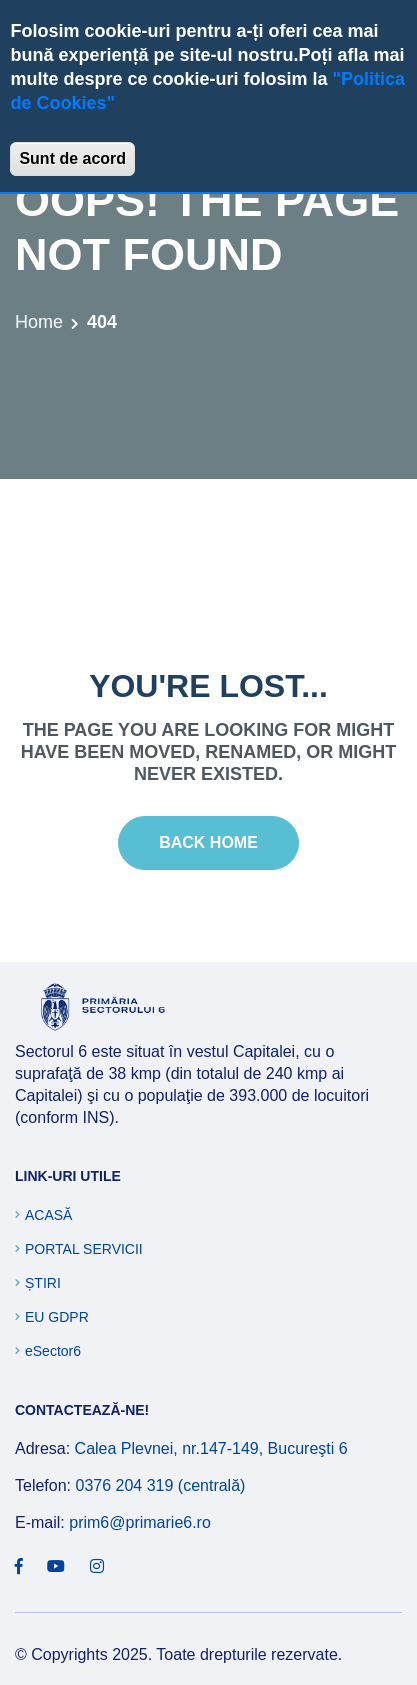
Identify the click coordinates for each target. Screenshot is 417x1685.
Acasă (48, 1215)
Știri (43, 1283)
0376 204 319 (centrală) (160, 1485)
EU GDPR (57, 1317)
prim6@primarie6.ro (140, 1522)
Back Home (208, 842)
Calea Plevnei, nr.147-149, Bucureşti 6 (211, 1448)
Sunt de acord (72, 158)
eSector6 (53, 1351)
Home (39, 322)
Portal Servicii (84, 1249)
